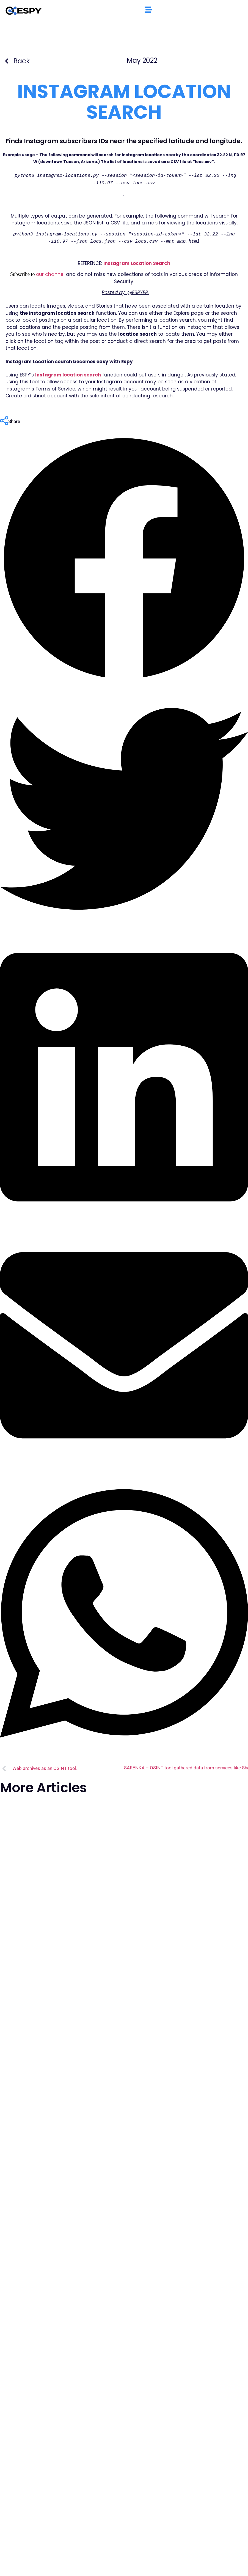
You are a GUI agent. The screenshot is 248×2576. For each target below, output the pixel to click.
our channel (51, 274)
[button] (124, 559)
